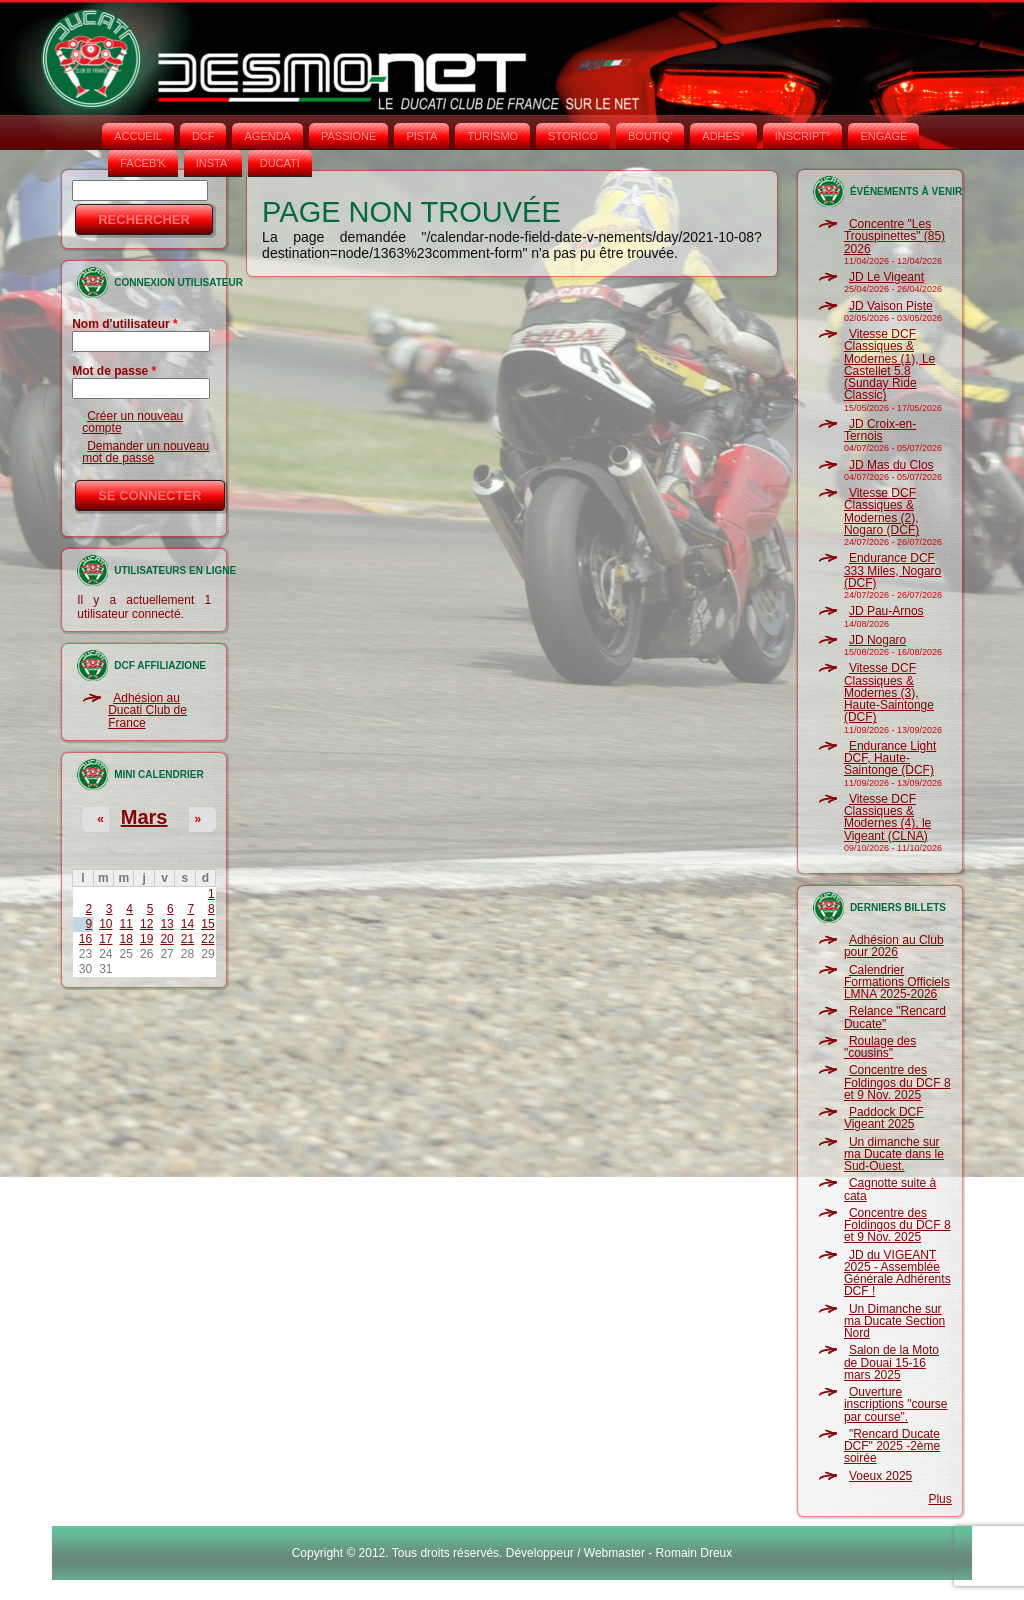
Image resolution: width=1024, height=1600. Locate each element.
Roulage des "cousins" (880, 1047)
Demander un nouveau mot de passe (145, 452)
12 (146, 924)
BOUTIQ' (650, 136)
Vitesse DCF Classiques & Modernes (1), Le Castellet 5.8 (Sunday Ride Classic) (889, 364)
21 (187, 939)
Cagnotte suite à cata (890, 1189)
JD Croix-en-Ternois (880, 430)
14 (187, 924)
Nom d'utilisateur (125, 324)
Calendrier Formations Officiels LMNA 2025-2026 (897, 982)
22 (207, 939)
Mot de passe (114, 371)
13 (166, 924)
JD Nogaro (877, 640)
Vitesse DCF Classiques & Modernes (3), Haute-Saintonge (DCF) (889, 692)
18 (126, 939)
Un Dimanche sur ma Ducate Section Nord (894, 1321)
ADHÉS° (723, 136)
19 (146, 939)
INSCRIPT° (803, 136)
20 (166, 939)
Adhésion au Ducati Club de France (147, 710)
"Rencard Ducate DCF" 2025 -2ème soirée (892, 1446)
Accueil (138, 136)
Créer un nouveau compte (132, 422)
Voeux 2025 (880, 1476)
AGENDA (267, 136)
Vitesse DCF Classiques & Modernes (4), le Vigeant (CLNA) (887, 817)
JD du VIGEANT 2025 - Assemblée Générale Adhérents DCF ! (897, 1273)
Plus (939, 1499)
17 (105, 939)
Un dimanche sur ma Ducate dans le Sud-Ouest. (894, 1154)
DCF (203, 136)
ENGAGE (883, 136)
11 (126, 924)
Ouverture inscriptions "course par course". (896, 1404)
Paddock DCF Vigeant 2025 (884, 1118)
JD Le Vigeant (886, 277)
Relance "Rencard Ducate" (895, 1017)
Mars (144, 817)
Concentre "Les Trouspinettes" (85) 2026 (894, 236)
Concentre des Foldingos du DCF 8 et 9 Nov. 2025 (897, 1082)
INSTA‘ (213, 163)
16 (85, 939)
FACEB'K (143, 163)
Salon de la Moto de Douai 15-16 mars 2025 (891, 1362)
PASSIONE (348, 136)
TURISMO (492, 136)
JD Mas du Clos (891, 465)
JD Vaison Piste (891, 306)
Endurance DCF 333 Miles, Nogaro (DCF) (892, 570)
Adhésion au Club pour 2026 (894, 946)
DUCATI (280, 163)
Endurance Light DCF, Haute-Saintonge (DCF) (890, 758)
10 (105, 924)
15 (207, 924)
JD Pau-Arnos (886, 611)
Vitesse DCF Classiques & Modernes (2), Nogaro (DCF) (881, 511)
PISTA (421, 136)
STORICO (573, 136)
